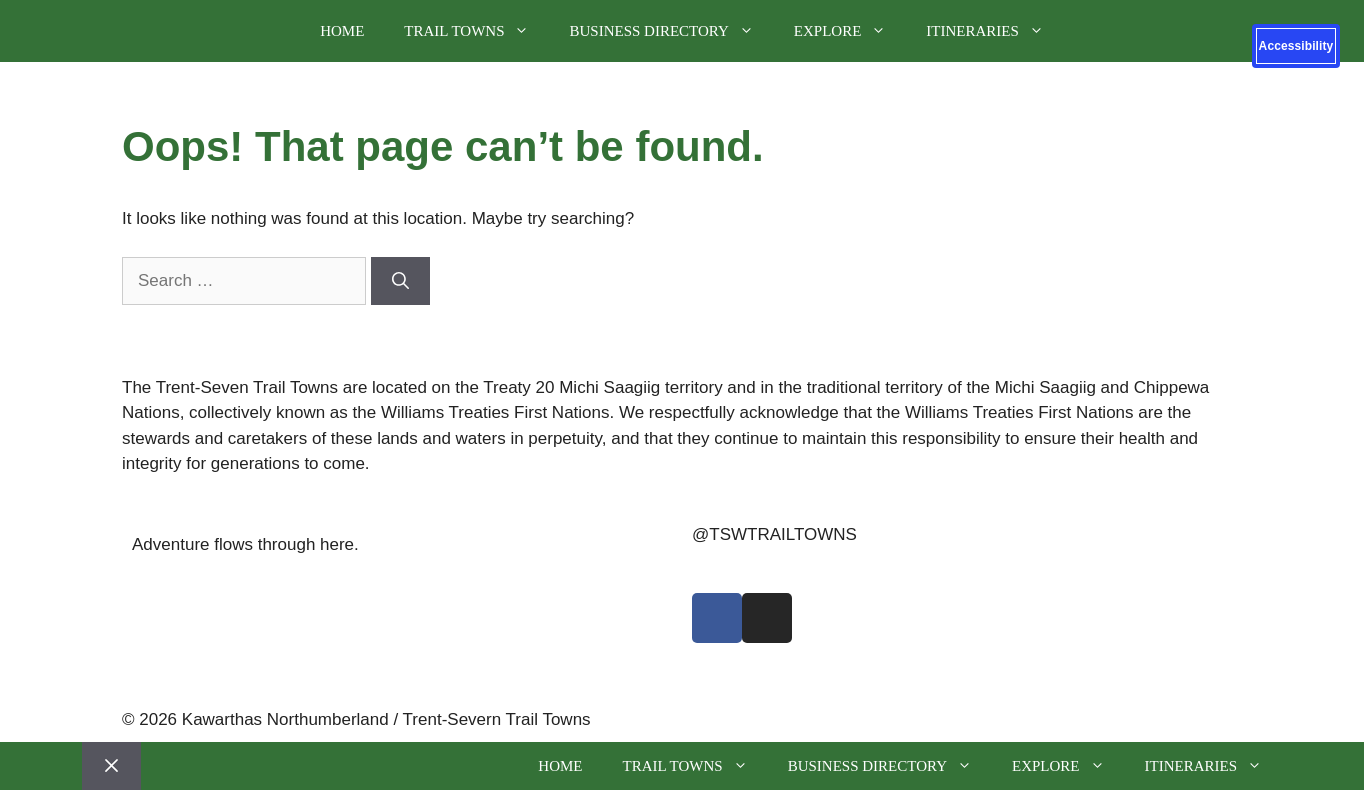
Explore (850, 31)
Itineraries (995, 31)
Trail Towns (476, 31)
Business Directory (671, 31)
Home (342, 31)
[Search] (400, 281)
